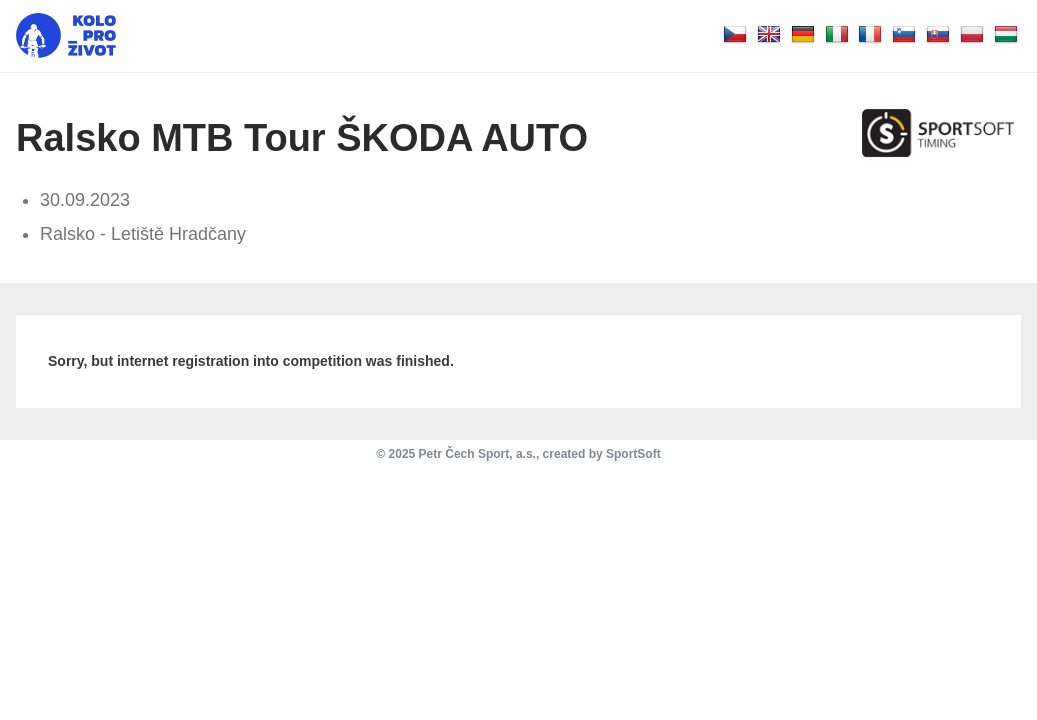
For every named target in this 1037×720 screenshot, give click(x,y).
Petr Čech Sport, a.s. (477, 454)
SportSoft (633, 454)
